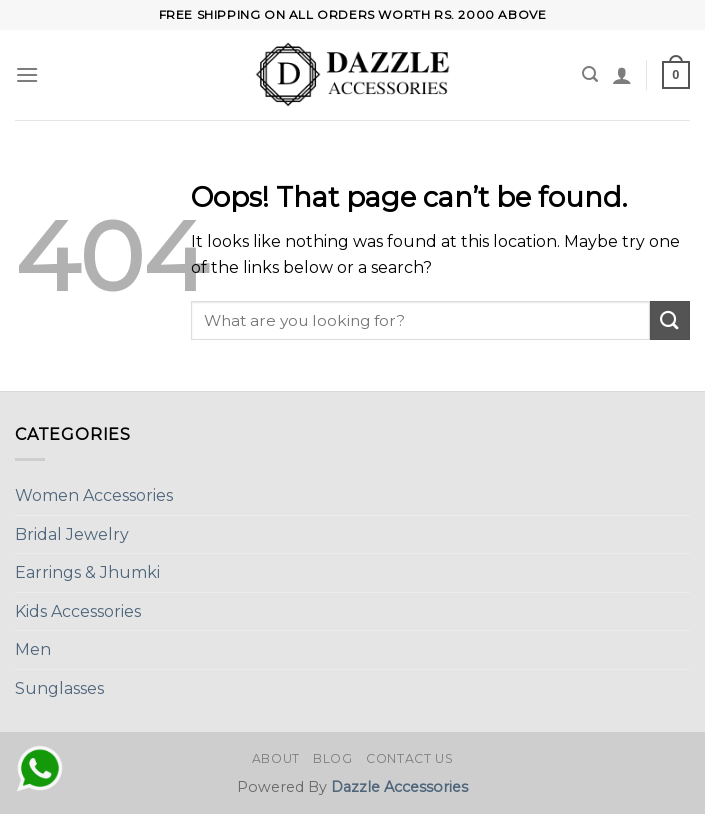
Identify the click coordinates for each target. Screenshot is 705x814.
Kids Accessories (78, 611)
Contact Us (409, 758)
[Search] (590, 74)
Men (33, 649)
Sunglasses (59, 688)
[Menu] (27, 74)
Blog (332, 758)
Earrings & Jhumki (87, 572)
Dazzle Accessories (399, 787)
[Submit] (670, 320)
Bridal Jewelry (72, 534)
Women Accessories (94, 495)
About (276, 758)
